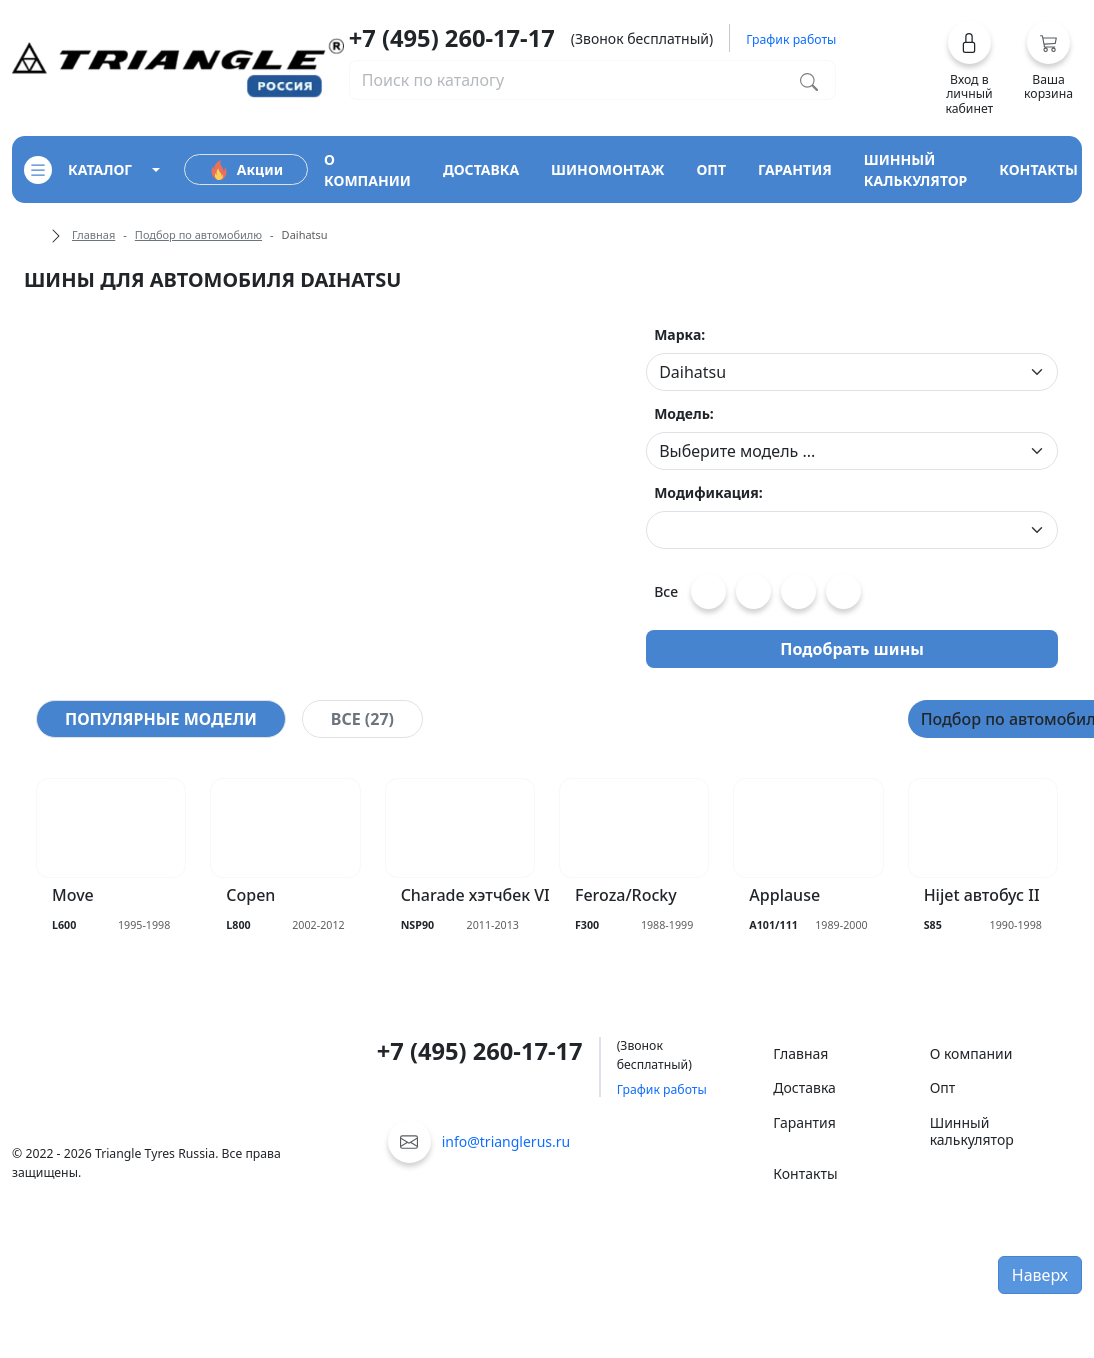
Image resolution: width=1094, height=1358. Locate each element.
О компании (971, 1053)
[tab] (161, 719)
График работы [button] (791, 39)
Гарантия (804, 1122)
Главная (93, 234)
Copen (250, 895)
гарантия (795, 169)
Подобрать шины (852, 649)
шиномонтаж (607, 169)
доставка (481, 169)
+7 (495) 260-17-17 (452, 38)
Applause (784, 895)
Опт (943, 1087)
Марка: (679, 334)
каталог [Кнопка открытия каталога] (78, 170)
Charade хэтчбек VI (475, 895)
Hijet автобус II (982, 895)
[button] (969, 68)
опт (711, 169)
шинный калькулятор (916, 170)
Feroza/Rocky (626, 895)
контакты (1038, 169)
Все (666, 591)
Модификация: (708, 492)
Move (73, 895)
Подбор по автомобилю (198, 234)
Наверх (1040, 1275)
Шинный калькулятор (972, 1131)
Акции (246, 170)
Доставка (804, 1087)
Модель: (684, 413)
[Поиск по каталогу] (809, 80)
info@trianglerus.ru (506, 1141)
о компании (367, 170)
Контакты (805, 1173)
